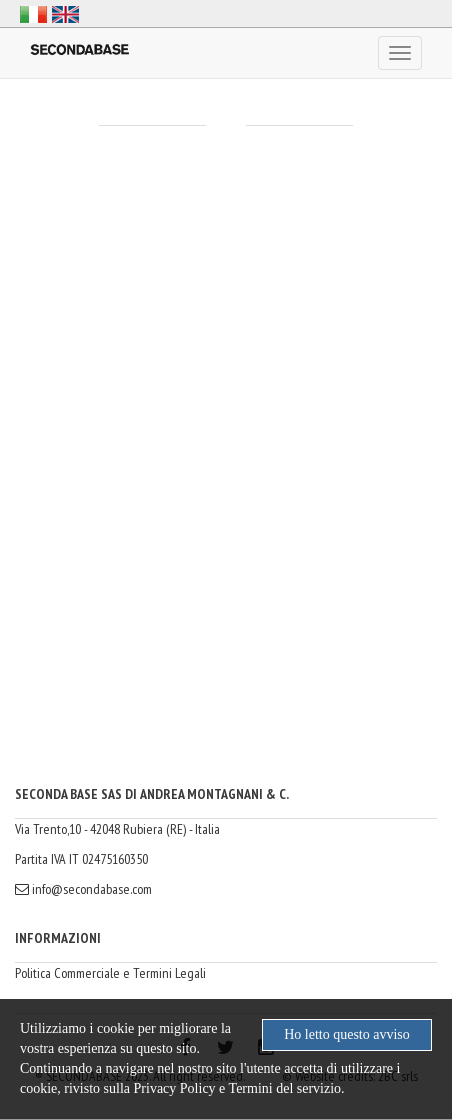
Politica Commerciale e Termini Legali (110, 973)
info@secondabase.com (83, 889)
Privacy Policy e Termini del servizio (238, 1088)
